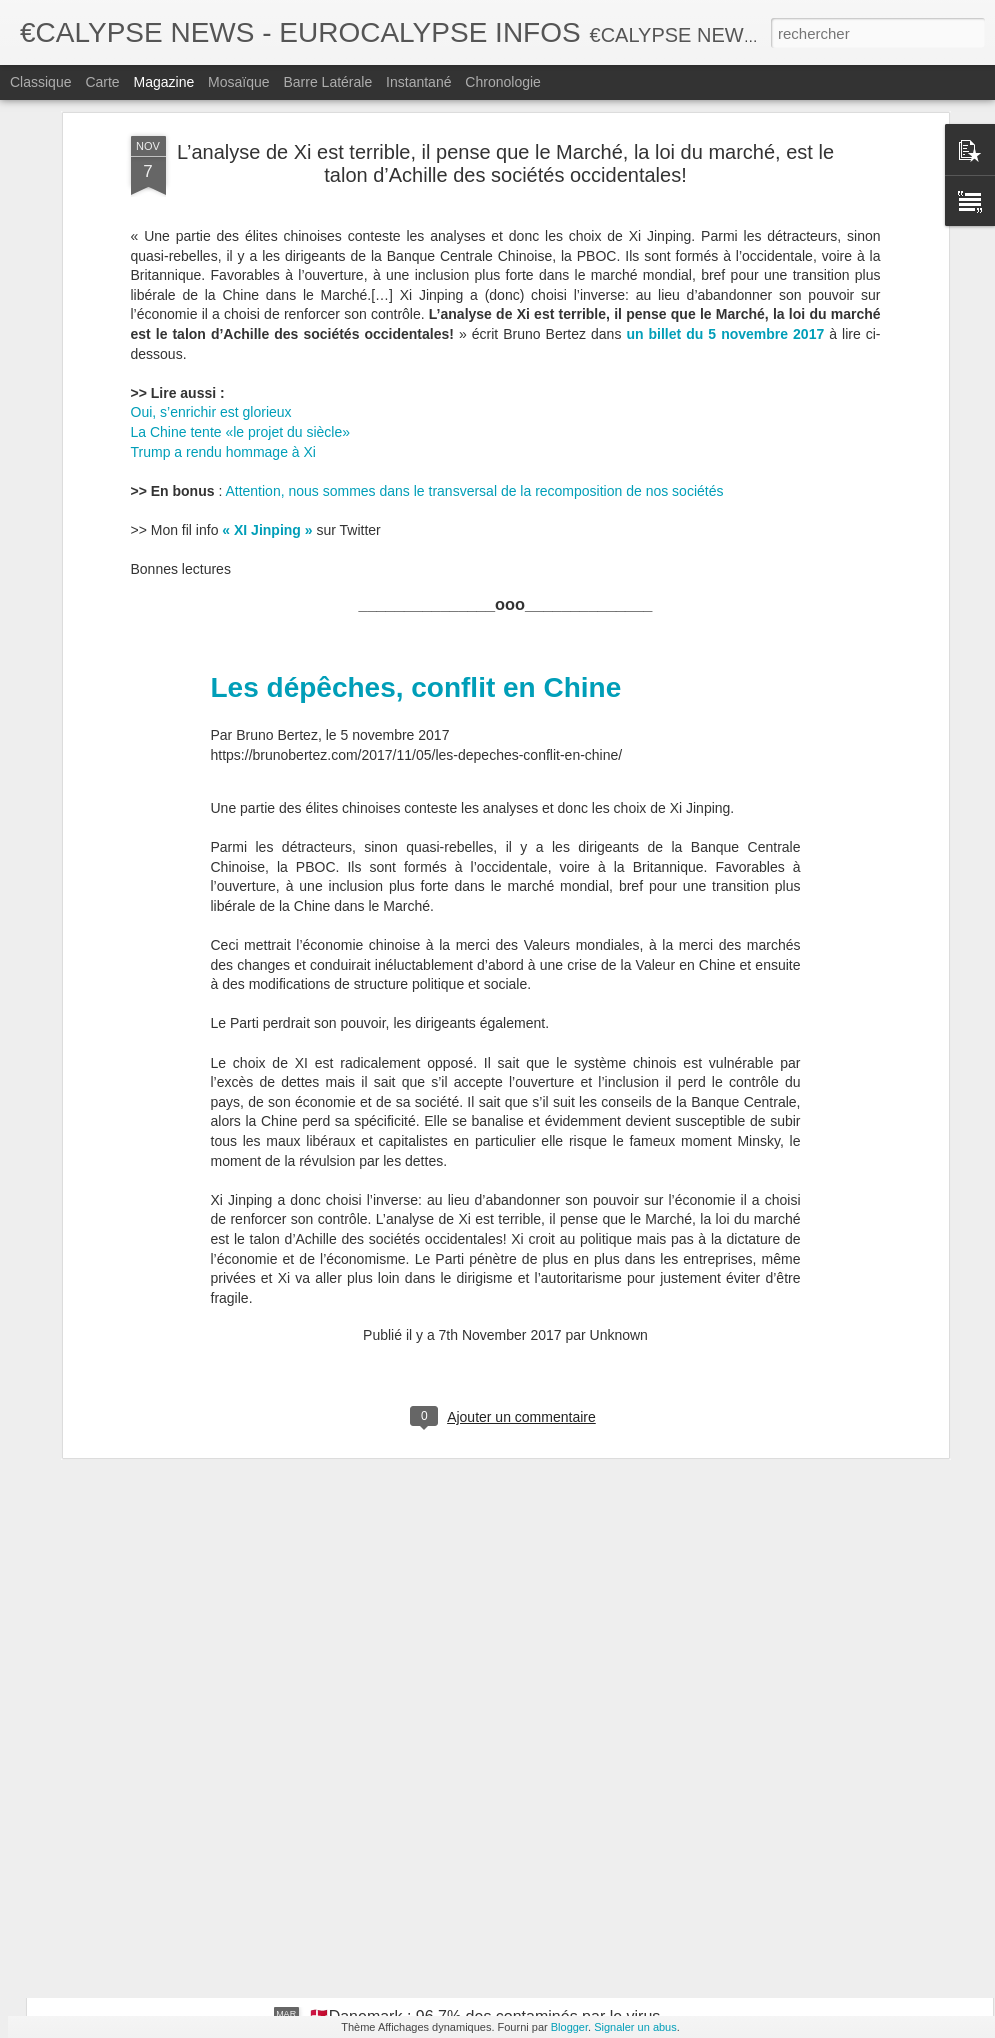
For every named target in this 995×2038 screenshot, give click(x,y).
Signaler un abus (635, 2027)
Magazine (164, 82)
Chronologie (503, 82)
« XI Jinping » (267, 319)
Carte (102, 82)
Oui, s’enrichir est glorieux (211, 201)
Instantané (418, 82)
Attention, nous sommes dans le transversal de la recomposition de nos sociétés (474, 280)
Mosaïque (238, 82)
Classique (40, 82)
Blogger (569, 2027)
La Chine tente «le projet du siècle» (240, 221)
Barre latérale (327, 82)
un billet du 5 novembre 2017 (725, 123)
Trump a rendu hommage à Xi (223, 241)
